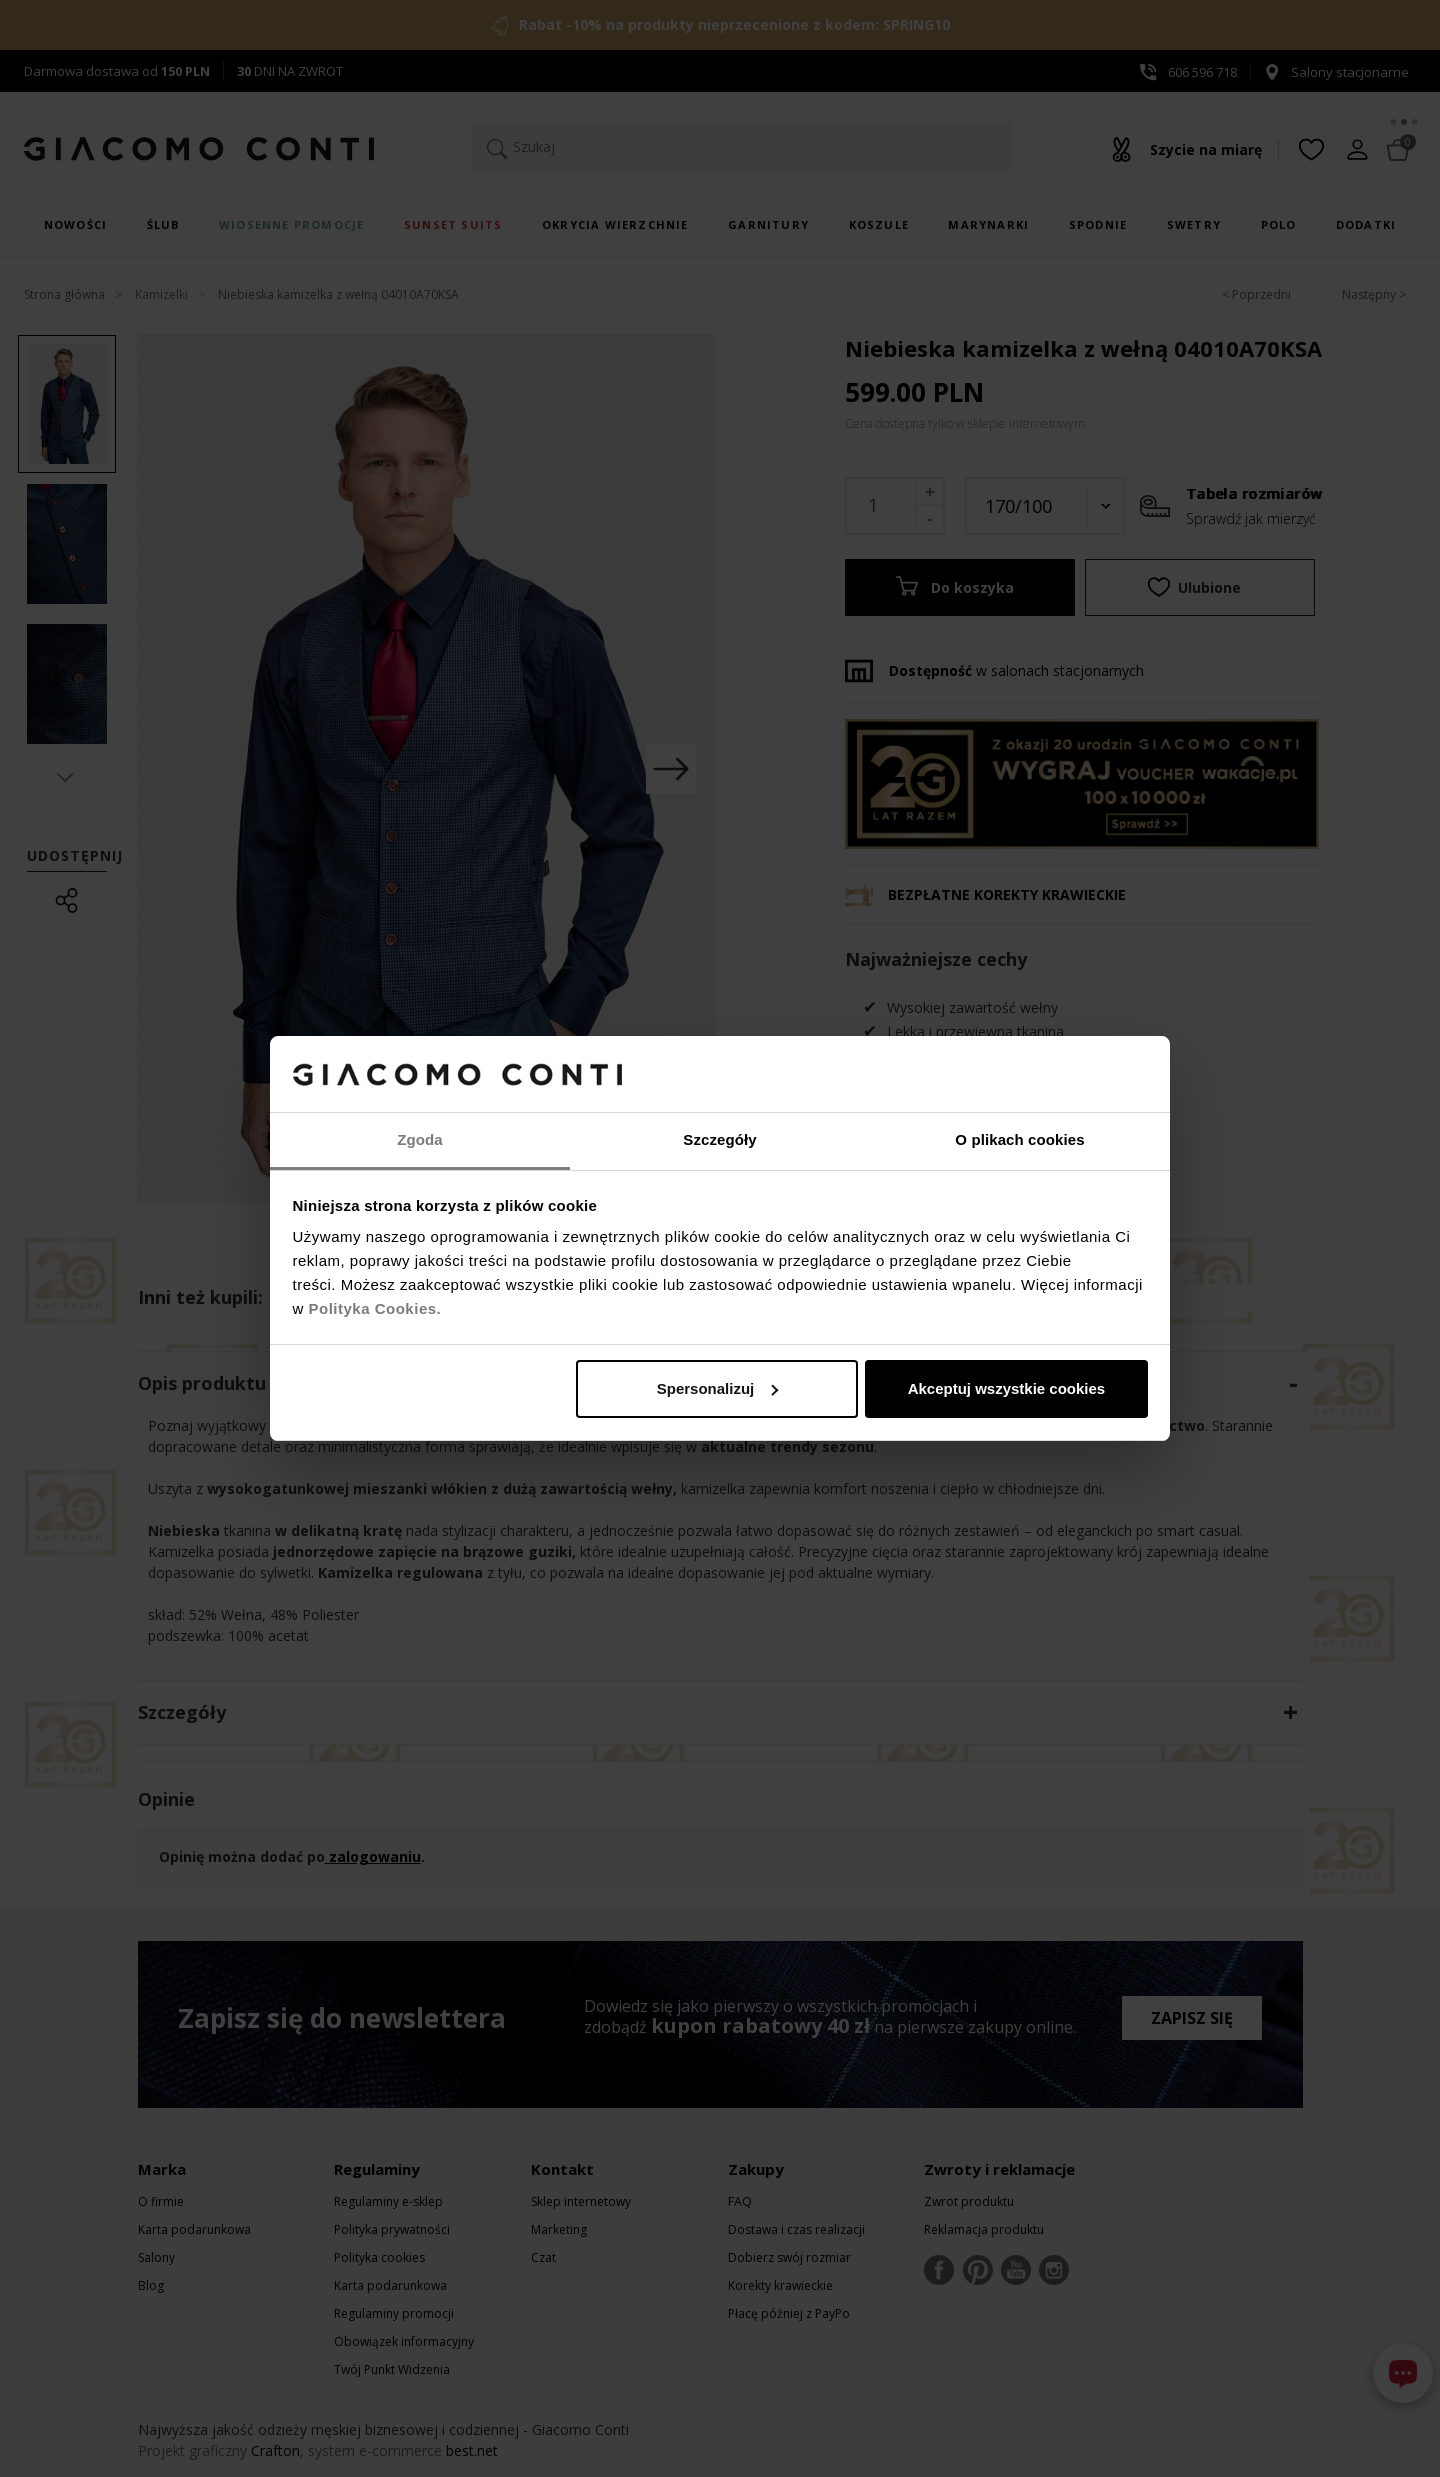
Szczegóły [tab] (719, 1139)
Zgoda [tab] (420, 1139)
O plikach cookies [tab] (1019, 1139)
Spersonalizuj (718, 1388)
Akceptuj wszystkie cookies (1007, 1388)
